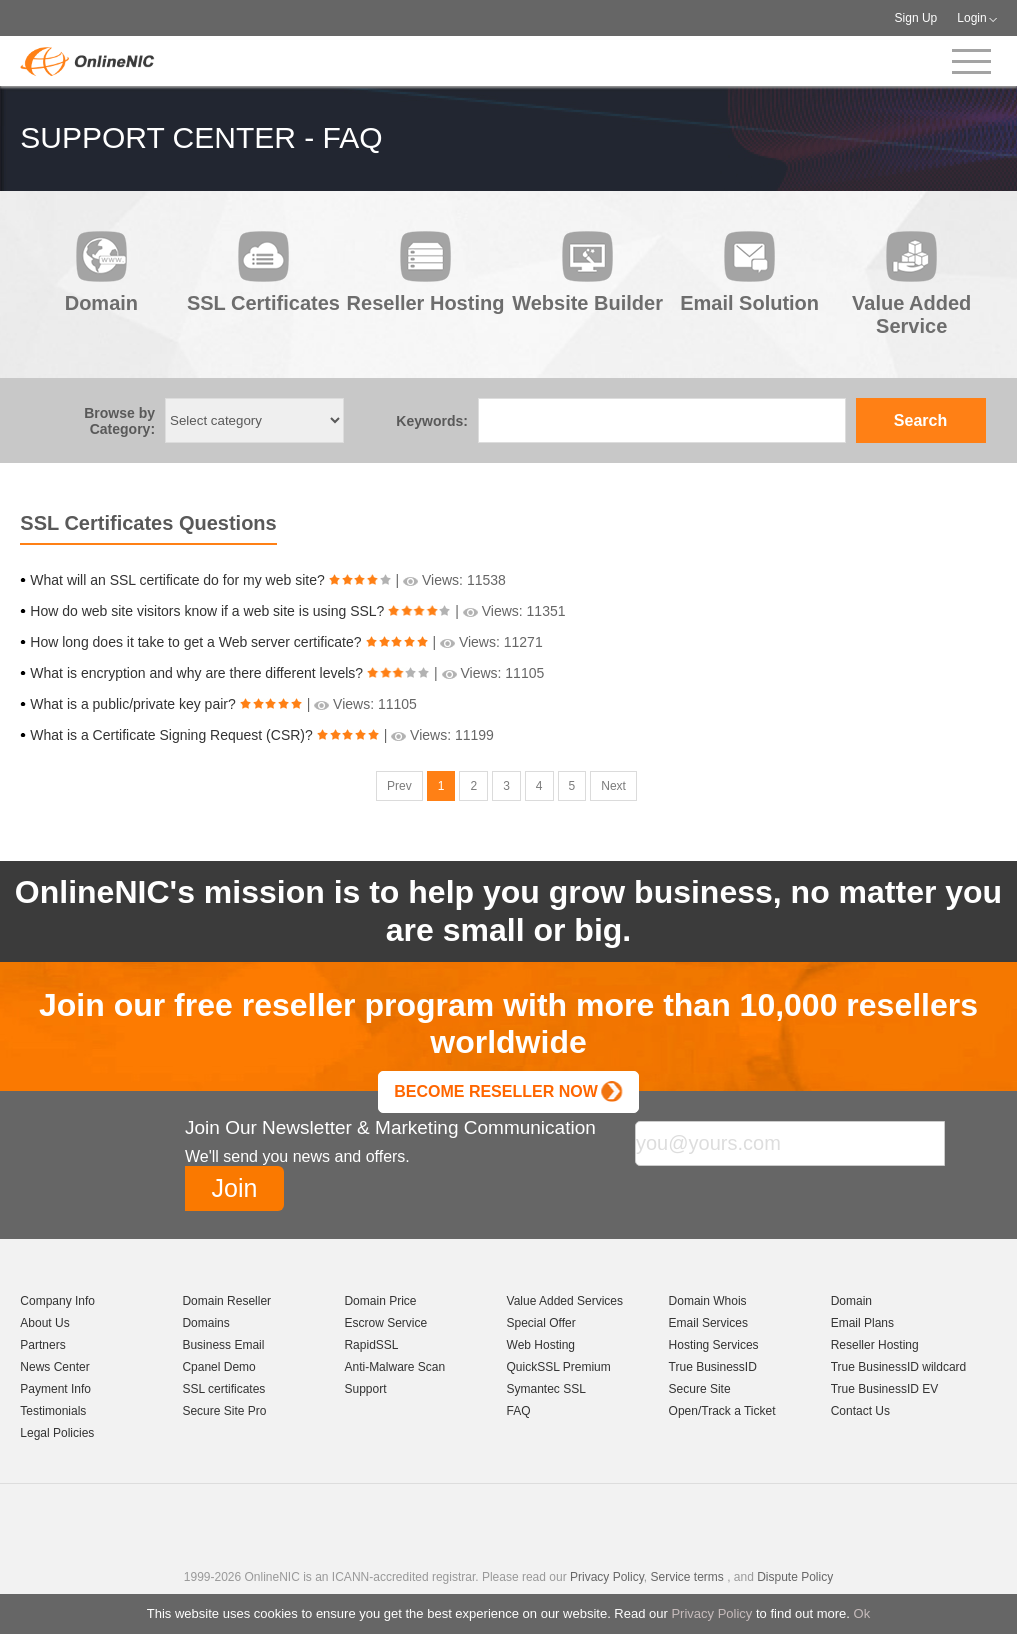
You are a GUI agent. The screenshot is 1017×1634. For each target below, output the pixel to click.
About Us (44, 1323)
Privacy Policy (711, 1613)
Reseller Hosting (875, 1345)
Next (613, 786)
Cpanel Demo (218, 1367)
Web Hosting (541, 1345)
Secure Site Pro (224, 1411)
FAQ (519, 1411)
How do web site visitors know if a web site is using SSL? (207, 611)
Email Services (708, 1323)
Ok (862, 1613)
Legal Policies (57, 1433)
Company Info (57, 1301)
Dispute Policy (795, 1577)
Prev (399, 786)
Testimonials (53, 1411)
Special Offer (541, 1323)
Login (971, 18)
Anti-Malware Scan (394, 1367)
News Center (54, 1367)
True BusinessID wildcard (899, 1367)
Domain (851, 1301)
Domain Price (380, 1301)
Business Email (223, 1345)
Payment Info (55, 1389)
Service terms (686, 1577)
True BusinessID (713, 1367)
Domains (205, 1323)
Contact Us (860, 1411)
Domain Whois (708, 1301)
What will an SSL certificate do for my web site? (177, 580)
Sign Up (916, 18)
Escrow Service (385, 1323)
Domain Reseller (226, 1301)
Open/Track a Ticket (722, 1411)
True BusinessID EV (885, 1389)
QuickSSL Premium (559, 1367)
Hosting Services (714, 1345)
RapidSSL (371, 1345)
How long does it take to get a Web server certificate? (195, 642)
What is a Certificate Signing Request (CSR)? (171, 735)
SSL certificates (223, 1389)
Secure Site (700, 1389)
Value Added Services (565, 1301)
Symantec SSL (546, 1389)
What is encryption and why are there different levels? (196, 673)
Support (365, 1389)
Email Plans (862, 1323)
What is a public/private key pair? (132, 704)
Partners (42, 1345)
